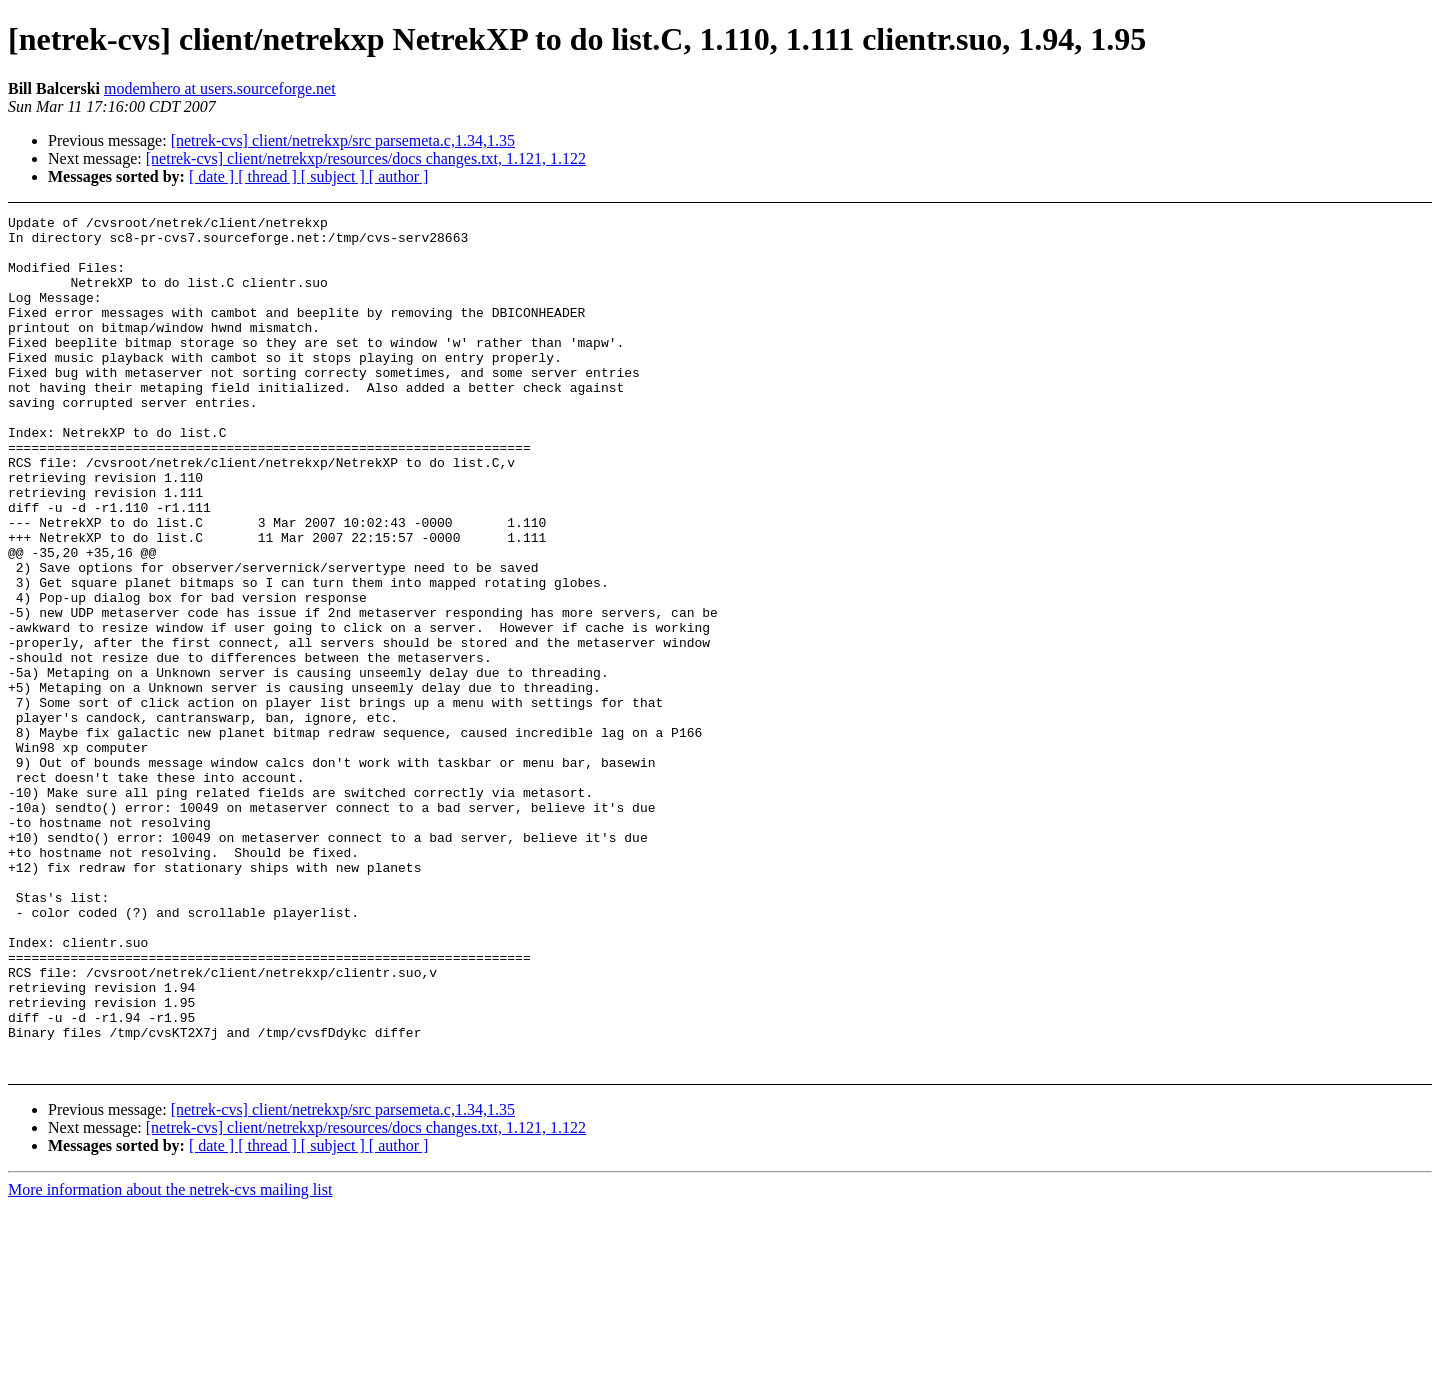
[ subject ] (335, 176)
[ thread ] (269, 176)
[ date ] (213, 176)
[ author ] (399, 176)
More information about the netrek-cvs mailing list (170, 1360)
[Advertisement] (1280, 265)
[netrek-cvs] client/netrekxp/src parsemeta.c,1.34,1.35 (343, 140)
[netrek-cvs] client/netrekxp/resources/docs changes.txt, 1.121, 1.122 (366, 158)
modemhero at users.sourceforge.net (220, 88)
